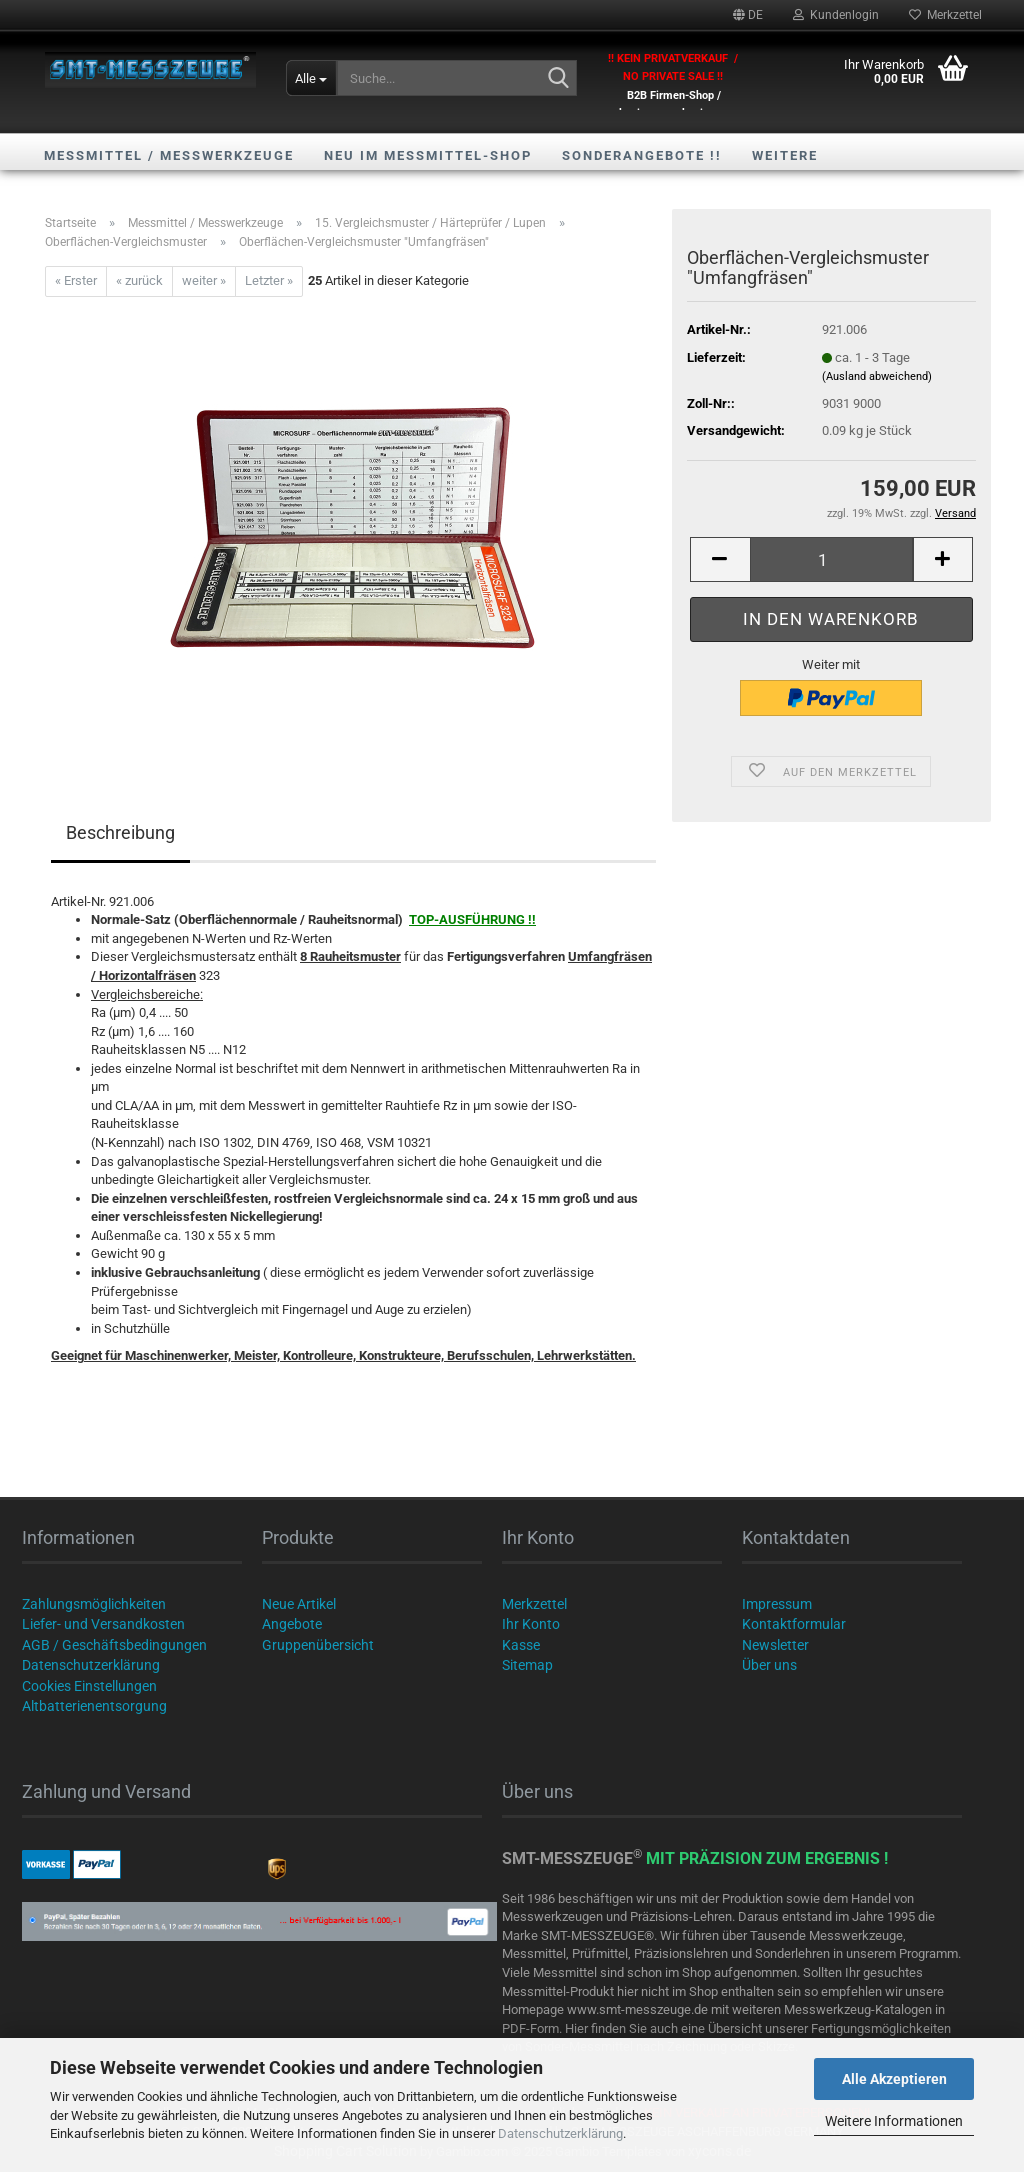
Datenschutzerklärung (560, 2133)
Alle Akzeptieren (894, 2079)
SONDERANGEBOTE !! (642, 155)
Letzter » (269, 280)
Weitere (785, 155)
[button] (748, 15)
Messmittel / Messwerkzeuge (169, 155)
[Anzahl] (831, 559)
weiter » (204, 280)
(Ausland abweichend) (877, 376)
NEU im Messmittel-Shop (428, 155)
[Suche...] (311, 78)
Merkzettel (945, 15)
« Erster (76, 280)
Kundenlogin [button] (836, 15)
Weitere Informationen (894, 2121)
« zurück (139, 280)
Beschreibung (120, 832)
